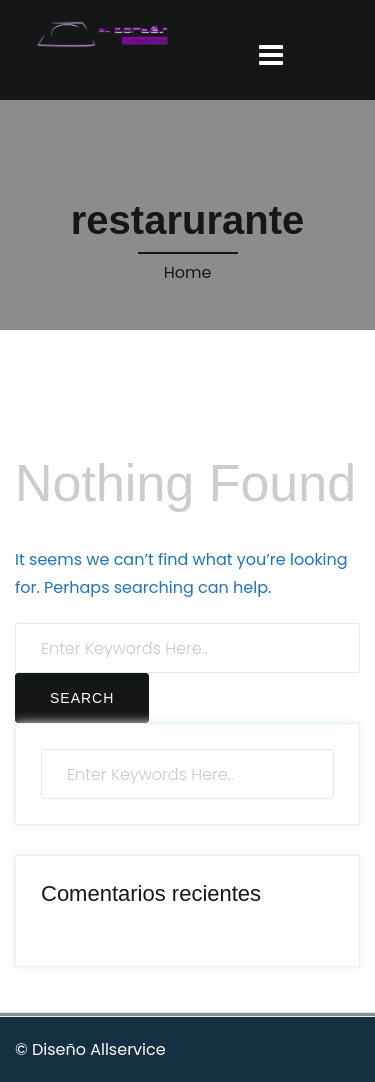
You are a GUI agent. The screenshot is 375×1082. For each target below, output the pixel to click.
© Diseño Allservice (90, 1049)
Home (188, 272)
